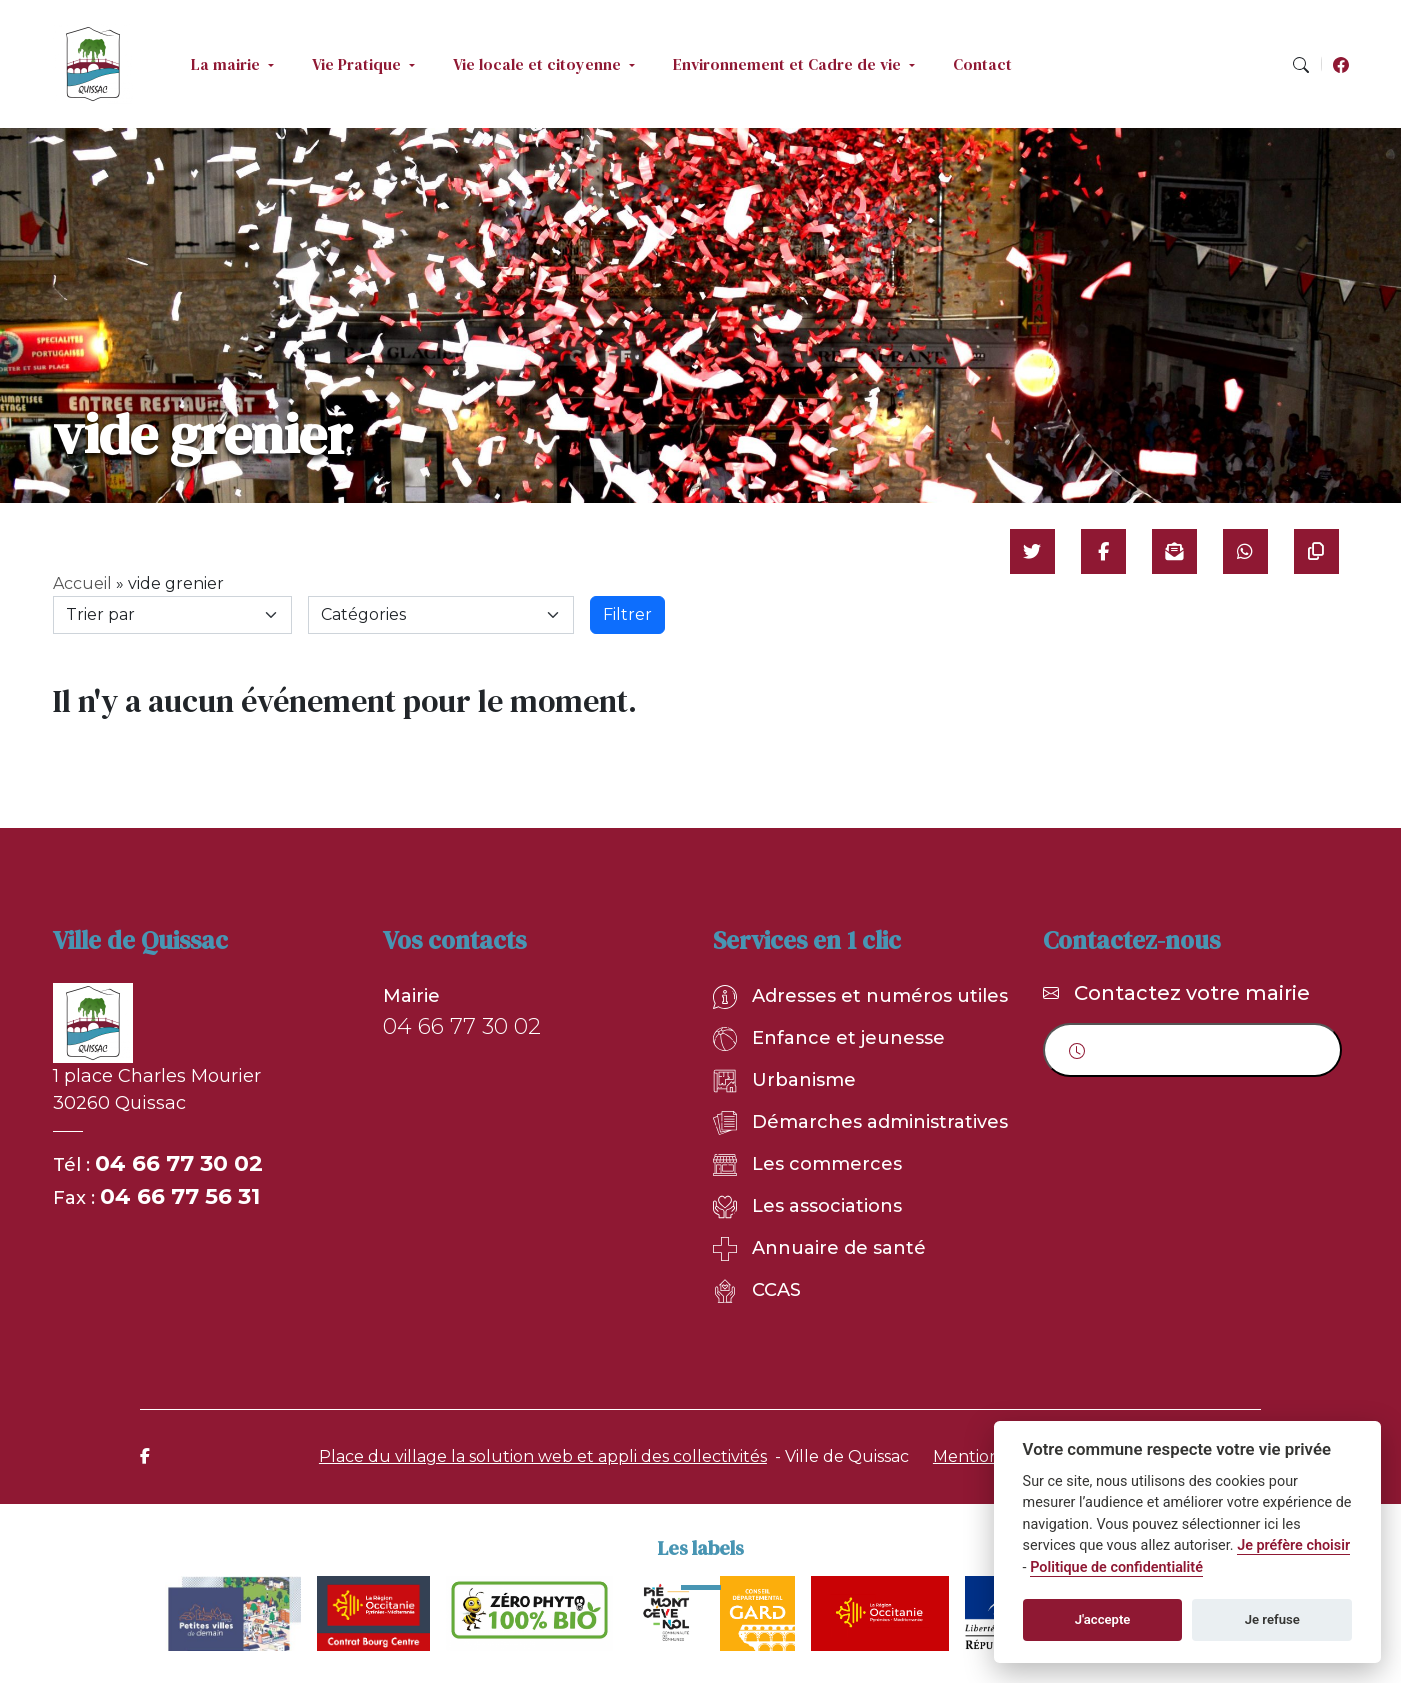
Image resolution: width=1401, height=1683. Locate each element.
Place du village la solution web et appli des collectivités (543, 1456)
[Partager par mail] (1174, 551)
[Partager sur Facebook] (1103, 551)
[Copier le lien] (1316, 551)
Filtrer (627, 614)
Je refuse (1272, 1619)
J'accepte (1103, 1619)
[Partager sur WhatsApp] (1245, 551)
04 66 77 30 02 (179, 1163)
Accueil (82, 583)
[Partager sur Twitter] (1032, 551)
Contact (982, 64)
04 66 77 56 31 (180, 1196)
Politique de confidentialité (1116, 1567)
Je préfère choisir (1293, 1545)
